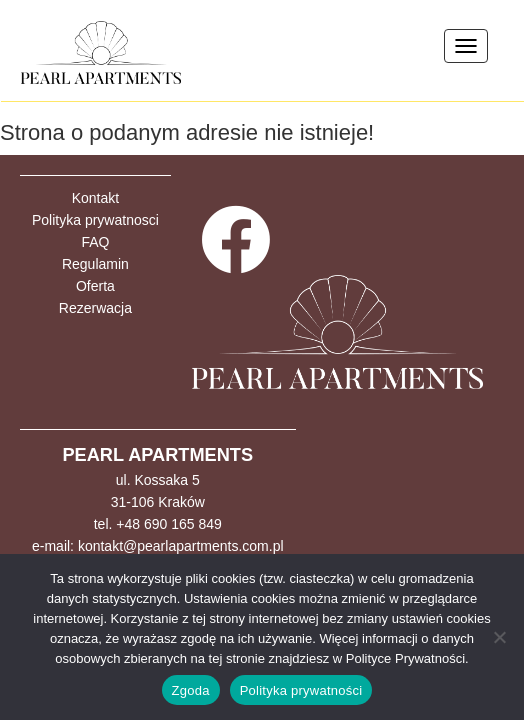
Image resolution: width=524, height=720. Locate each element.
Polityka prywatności (301, 690)
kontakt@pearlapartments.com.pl (181, 546)
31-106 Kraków (158, 502)
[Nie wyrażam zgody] (499, 637)
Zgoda (191, 690)
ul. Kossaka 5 (158, 480)
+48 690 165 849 (169, 524)
